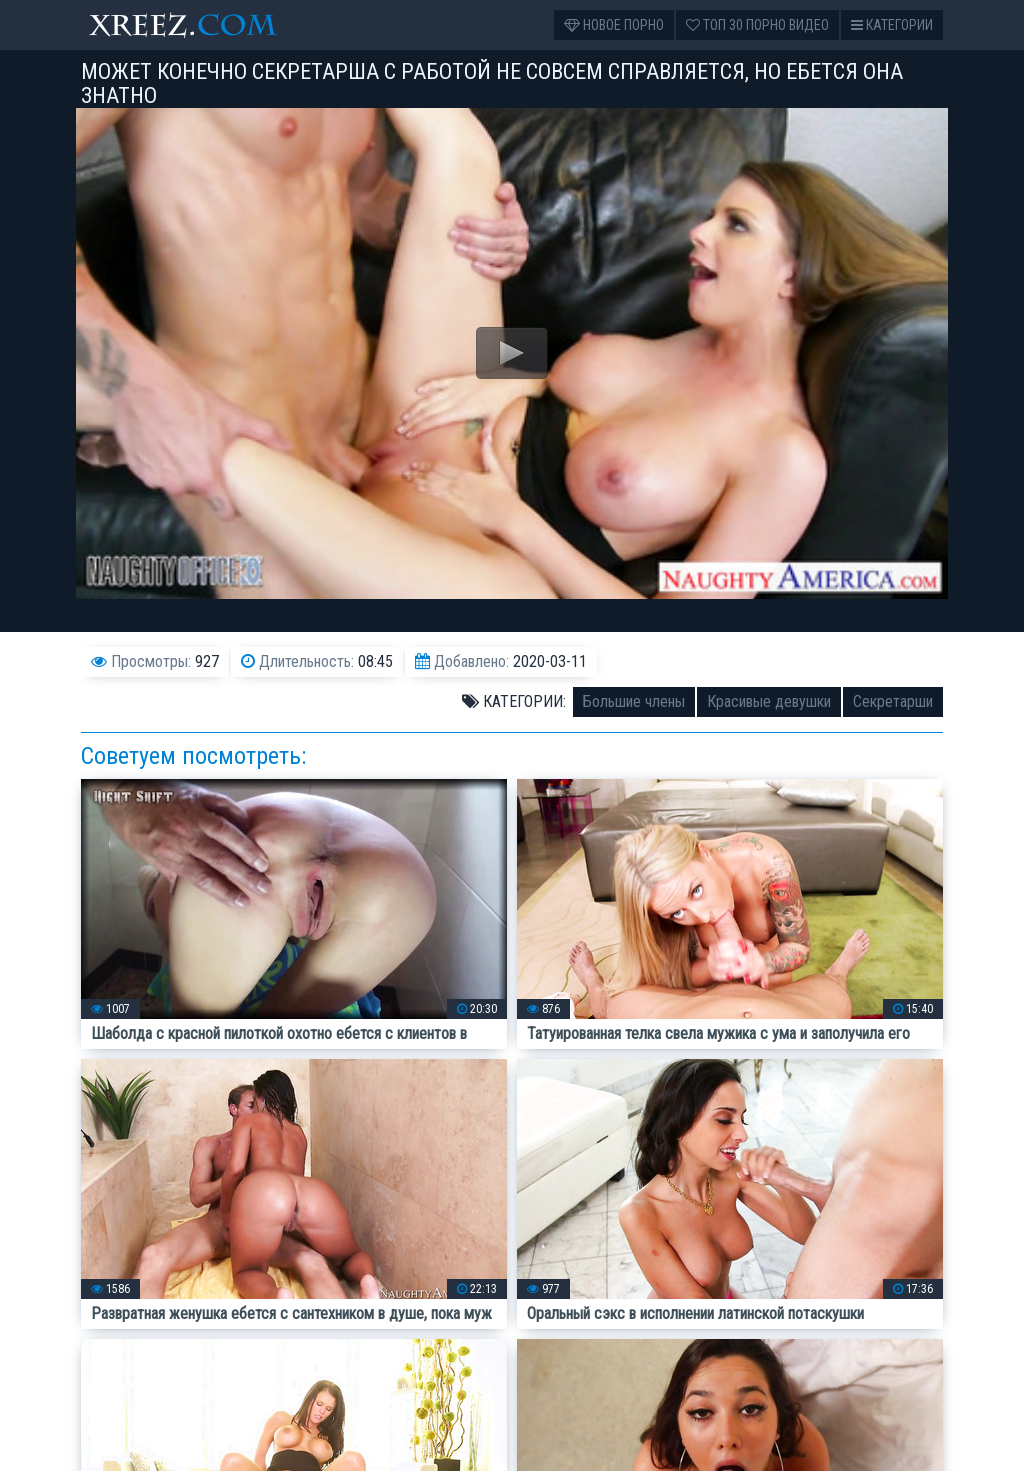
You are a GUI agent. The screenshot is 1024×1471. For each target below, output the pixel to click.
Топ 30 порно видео (757, 25)
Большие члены (634, 701)
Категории (892, 25)
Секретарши (893, 701)
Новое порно (614, 25)
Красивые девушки (769, 701)
